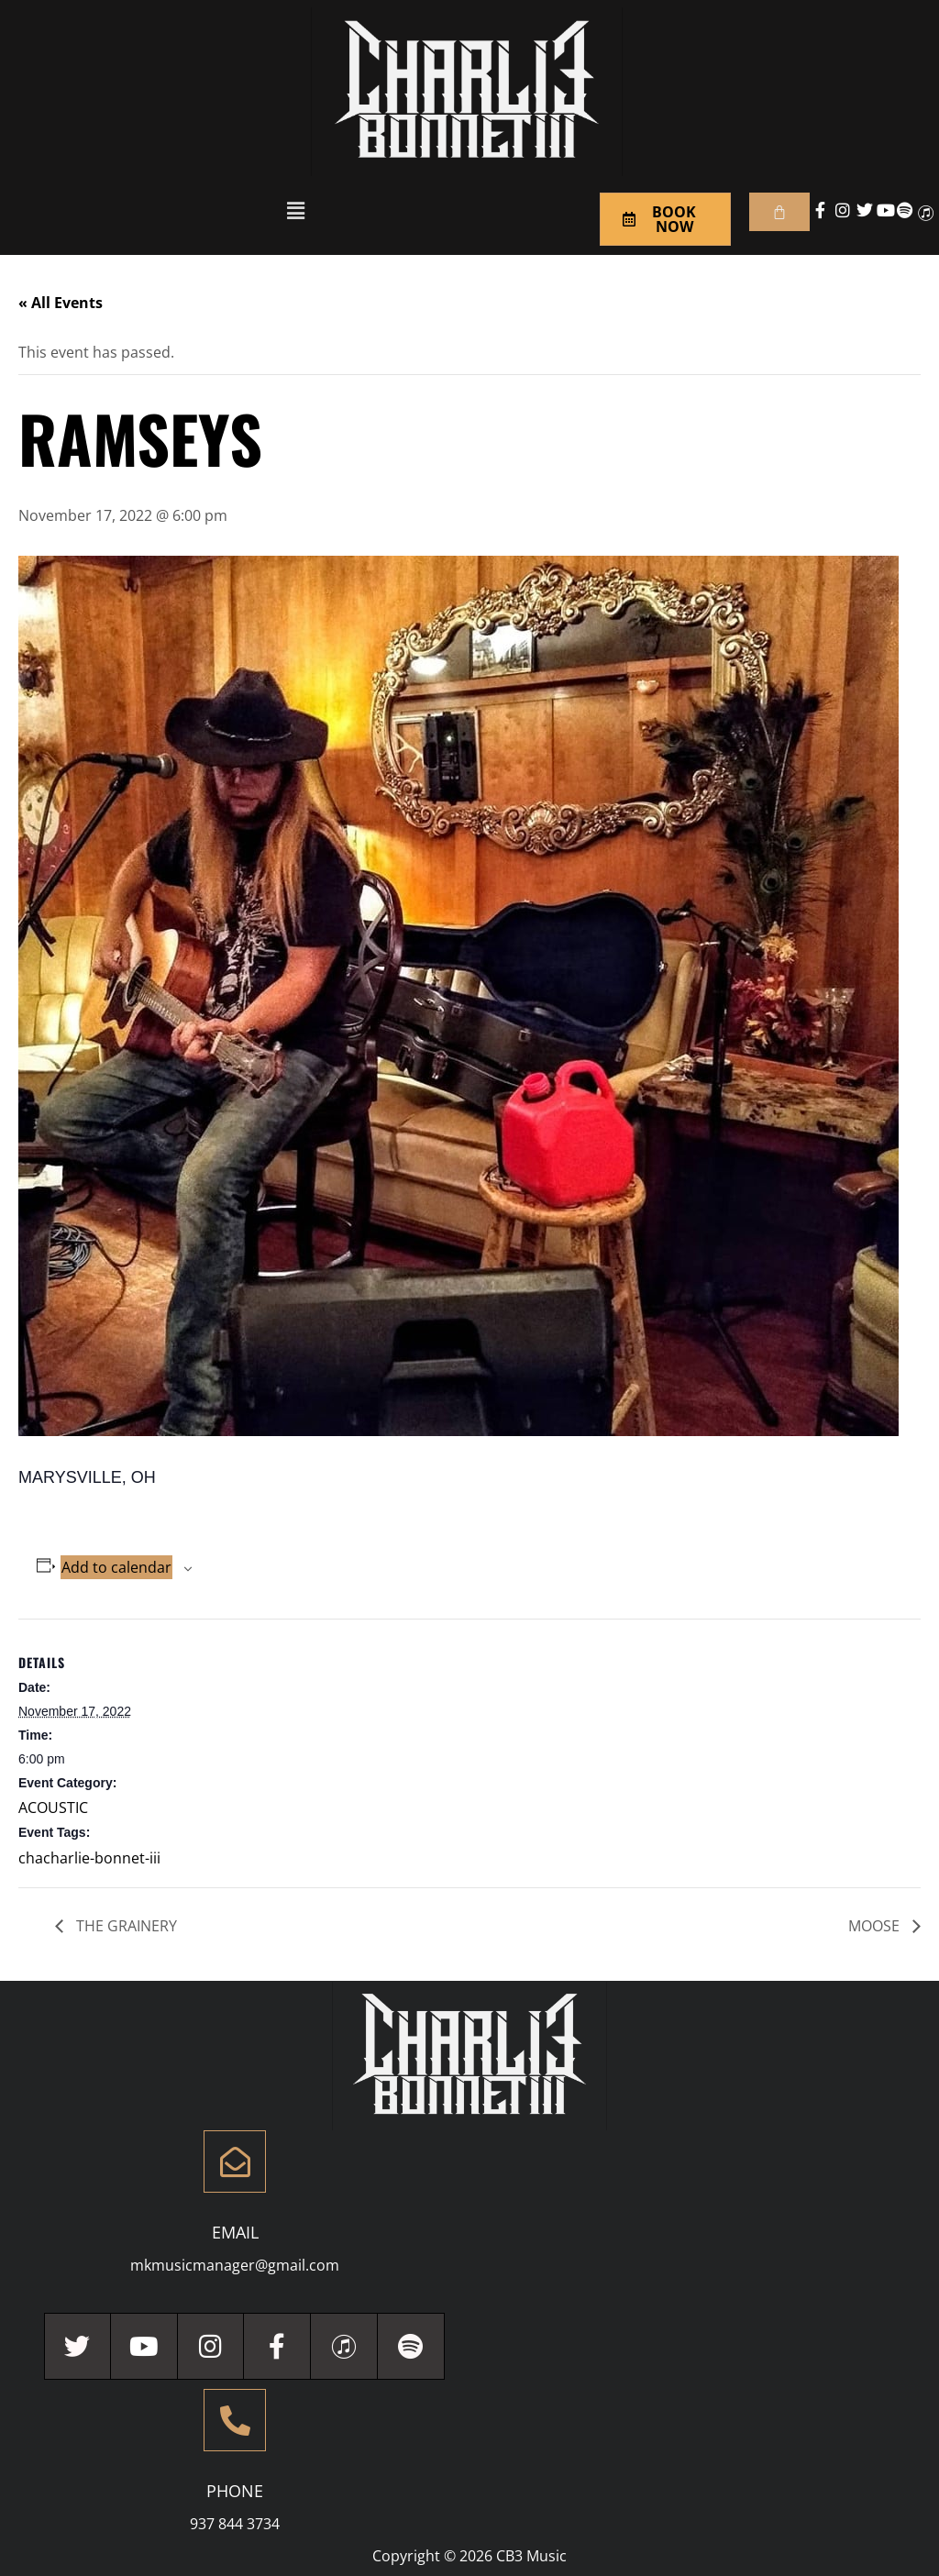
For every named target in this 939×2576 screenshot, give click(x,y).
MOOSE (875, 1926)
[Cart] (779, 212)
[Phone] (235, 2420)
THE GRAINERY (124, 1926)
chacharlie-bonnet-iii (89, 1858)
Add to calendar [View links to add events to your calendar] (116, 1567)
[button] (295, 210)
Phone (234, 2491)
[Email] (235, 2161)
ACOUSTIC (53, 1807)
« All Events (60, 303)
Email (235, 2232)
